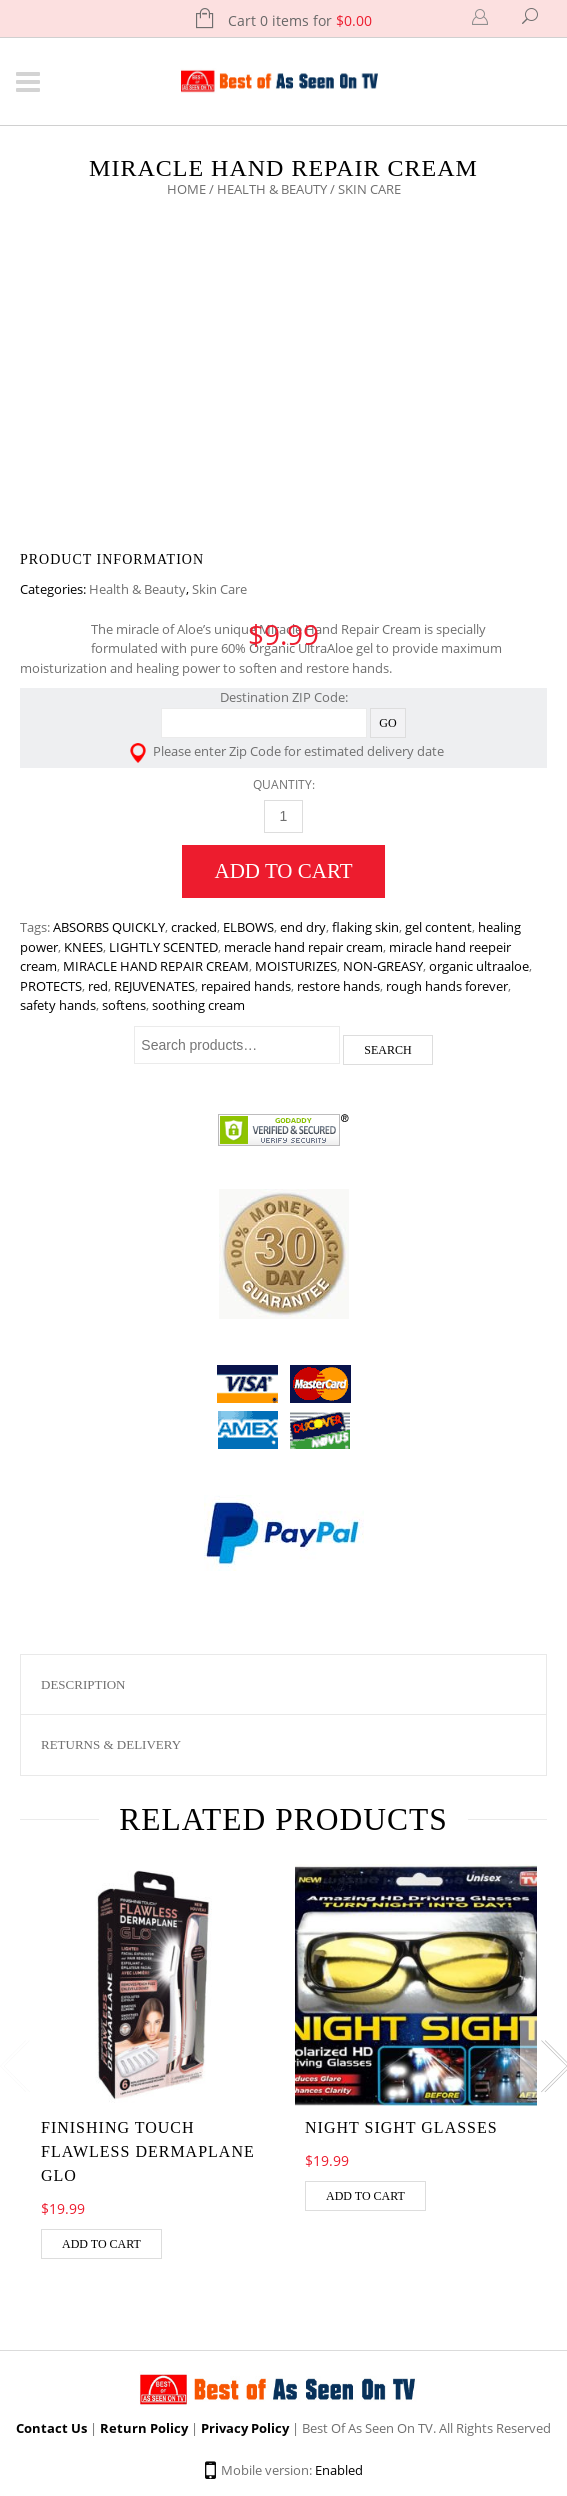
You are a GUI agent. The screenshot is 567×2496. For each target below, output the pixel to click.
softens (124, 1005)
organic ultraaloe (479, 966)
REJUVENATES (154, 986)
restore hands (338, 986)
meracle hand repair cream (303, 947)
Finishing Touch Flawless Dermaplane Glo (148, 2151)
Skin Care (219, 589)
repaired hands (246, 986)
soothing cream (198, 1005)
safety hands (58, 1005)
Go (387, 723)
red (98, 986)
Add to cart (284, 871)
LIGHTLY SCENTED (163, 947)
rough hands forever (447, 986)
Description (83, 1684)
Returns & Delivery (111, 1744)
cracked (194, 927)
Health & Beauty (272, 189)
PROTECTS (51, 986)
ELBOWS (248, 927)
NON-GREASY (383, 966)
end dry (303, 927)
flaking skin (365, 927)
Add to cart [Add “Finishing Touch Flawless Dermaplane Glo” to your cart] (101, 2244)
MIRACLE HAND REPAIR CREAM (156, 966)
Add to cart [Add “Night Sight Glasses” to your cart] (365, 2196)
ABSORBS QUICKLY (109, 927)
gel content (438, 927)
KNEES (83, 947)
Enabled (339, 2470)
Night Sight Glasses (401, 2127)
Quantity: (284, 784)
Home (186, 189)
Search (387, 1050)
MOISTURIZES (296, 966)
